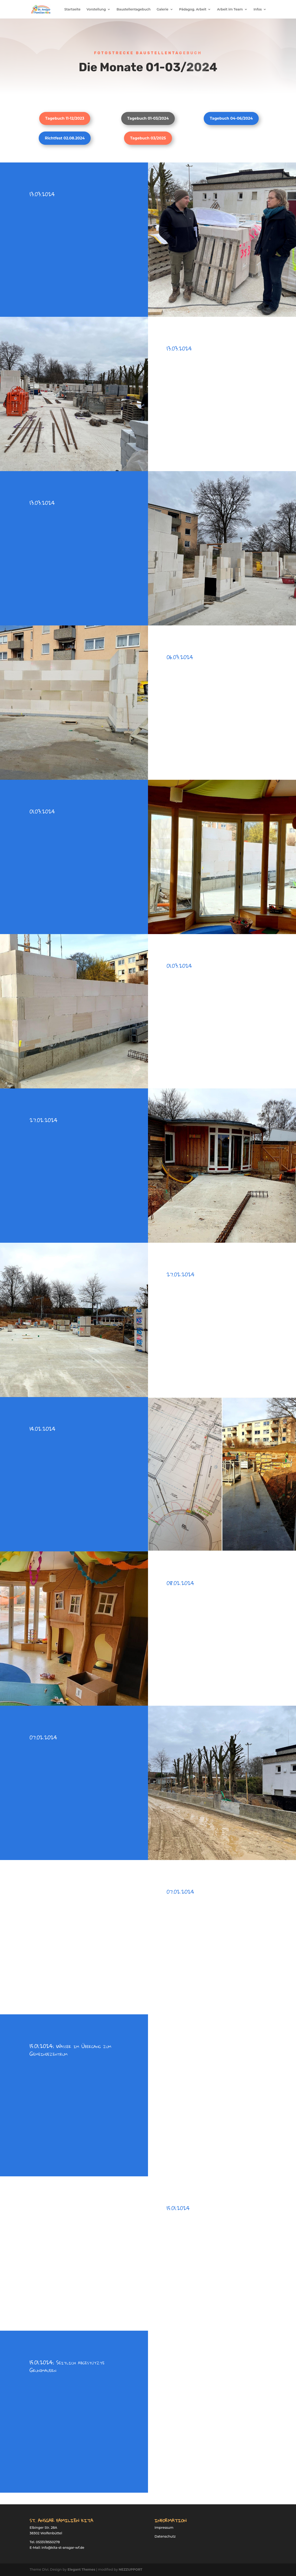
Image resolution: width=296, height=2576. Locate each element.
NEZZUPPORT (130, 2569)
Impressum (164, 2527)
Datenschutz (165, 2536)
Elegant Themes (81, 2569)
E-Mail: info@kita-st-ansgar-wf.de (57, 2548)
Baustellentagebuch (134, 9)
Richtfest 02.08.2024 (65, 138)
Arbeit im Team (230, 9)
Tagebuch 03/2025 (148, 138)
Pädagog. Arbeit (192, 9)
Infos (258, 9)
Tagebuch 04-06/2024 (231, 118)
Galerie (163, 9)
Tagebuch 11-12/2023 (64, 118)
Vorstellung (96, 9)
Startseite (72, 9)
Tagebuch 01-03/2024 (148, 118)
